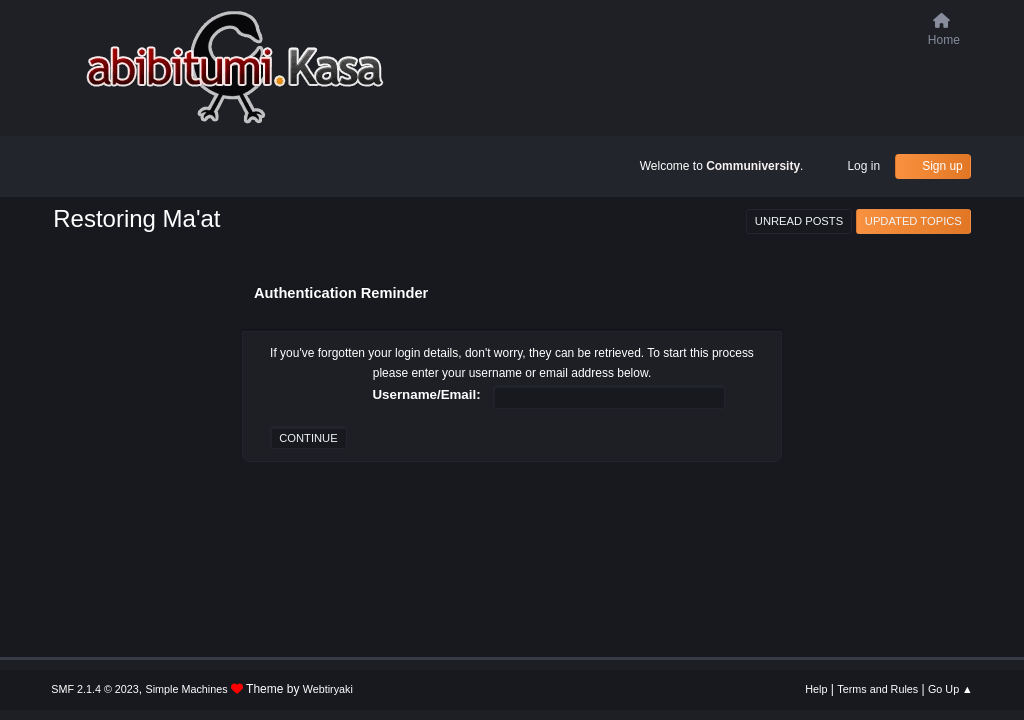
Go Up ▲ (950, 689)
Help (816, 689)
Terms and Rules (877, 689)
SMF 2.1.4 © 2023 (95, 689)
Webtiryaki (328, 689)
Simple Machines (187, 689)
